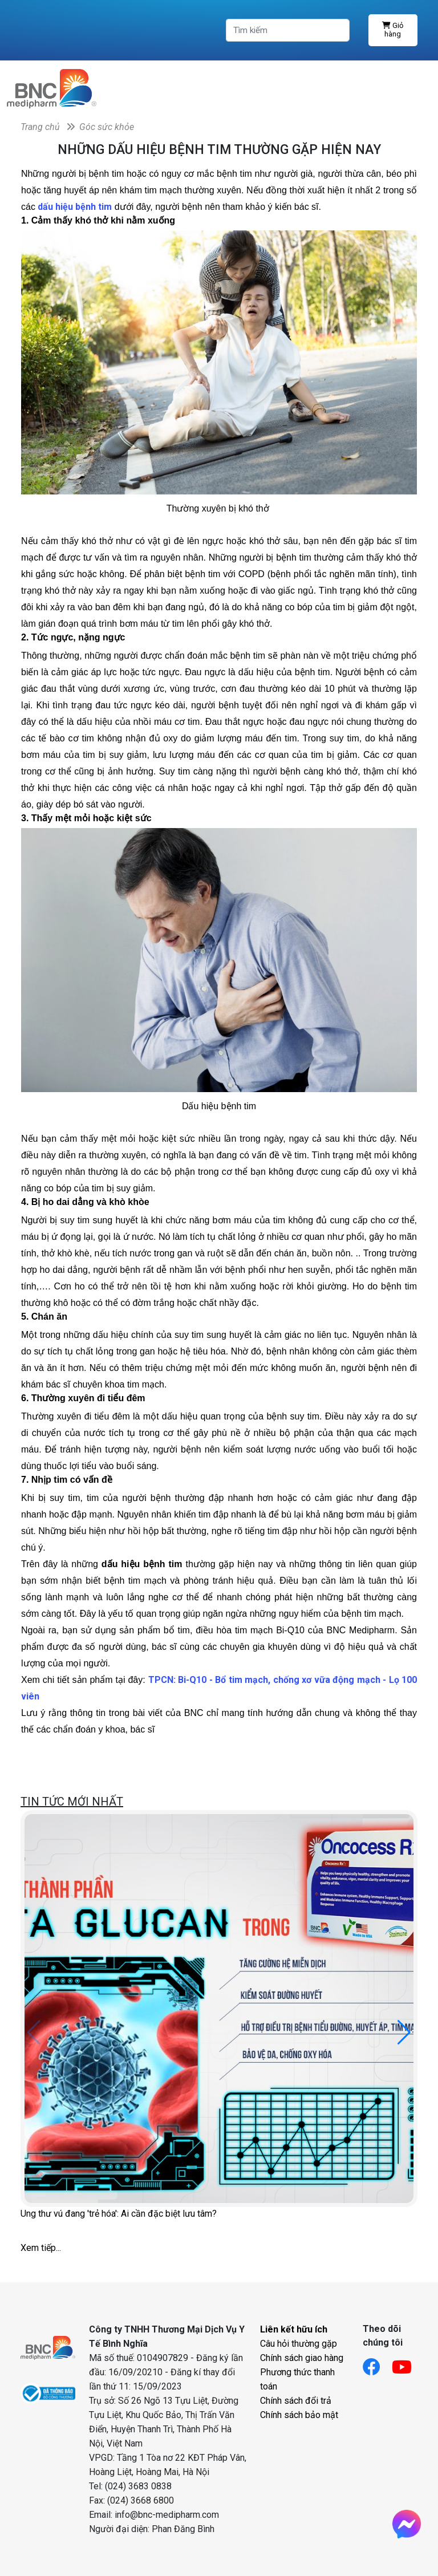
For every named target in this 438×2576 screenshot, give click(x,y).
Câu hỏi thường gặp (298, 2343)
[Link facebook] (377, 2364)
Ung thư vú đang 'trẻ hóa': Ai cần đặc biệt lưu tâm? (119, 2213)
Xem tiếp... (41, 2247)
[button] (404, 2032)
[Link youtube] (407, 2364)
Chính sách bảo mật (299, 2414)
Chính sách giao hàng (301, 2357)
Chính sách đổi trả (295, 2400)
